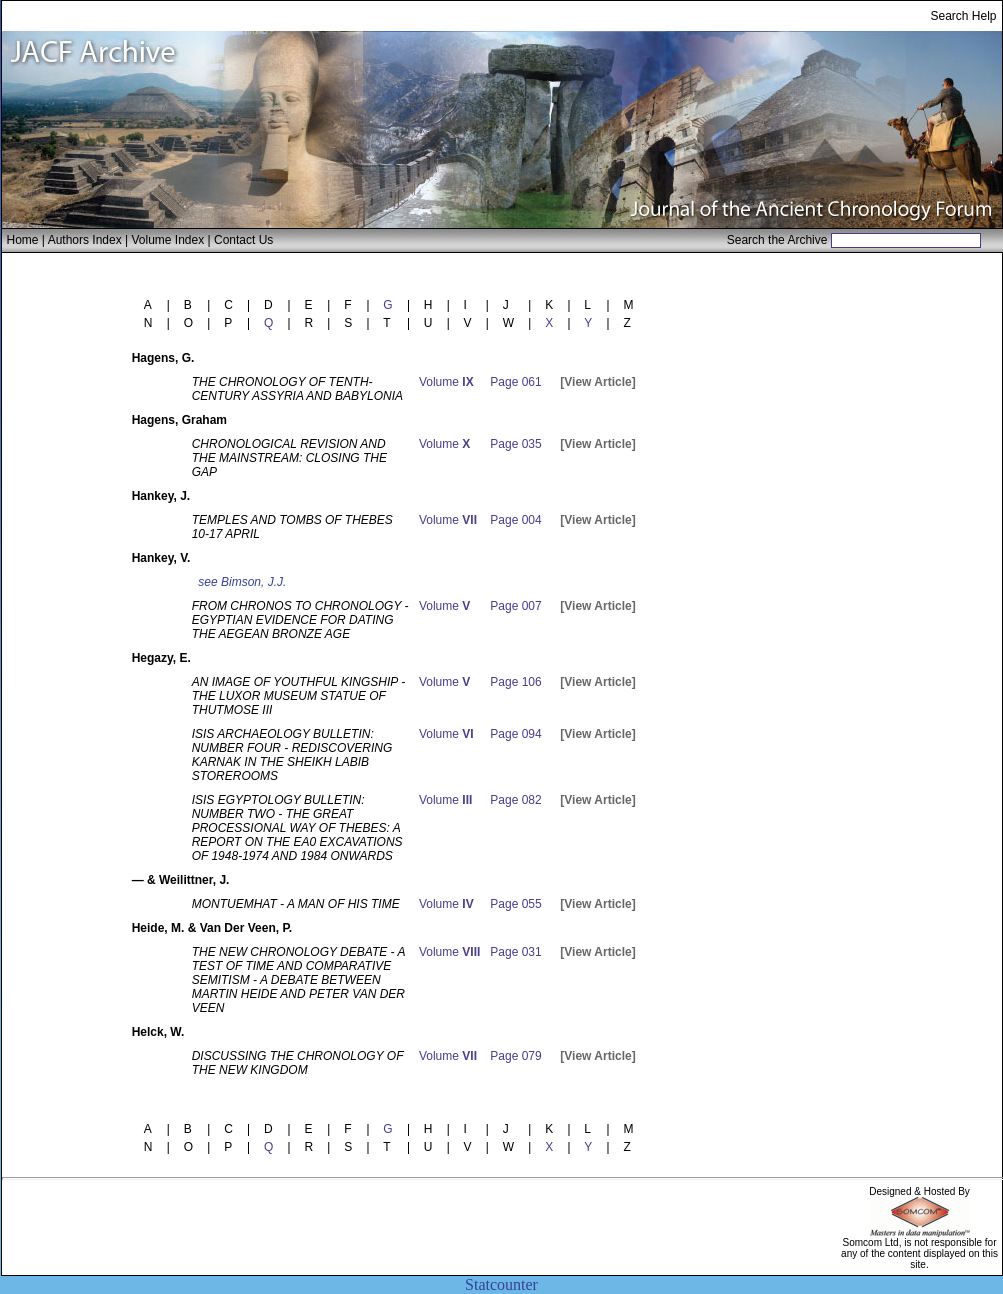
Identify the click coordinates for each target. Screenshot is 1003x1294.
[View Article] (597, 382)
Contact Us (243, 240)
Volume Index (167, 240)
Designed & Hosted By (919, 1191)
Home (23, 240)
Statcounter (501, 1284)
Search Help (963, 16)
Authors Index (85, 240)
